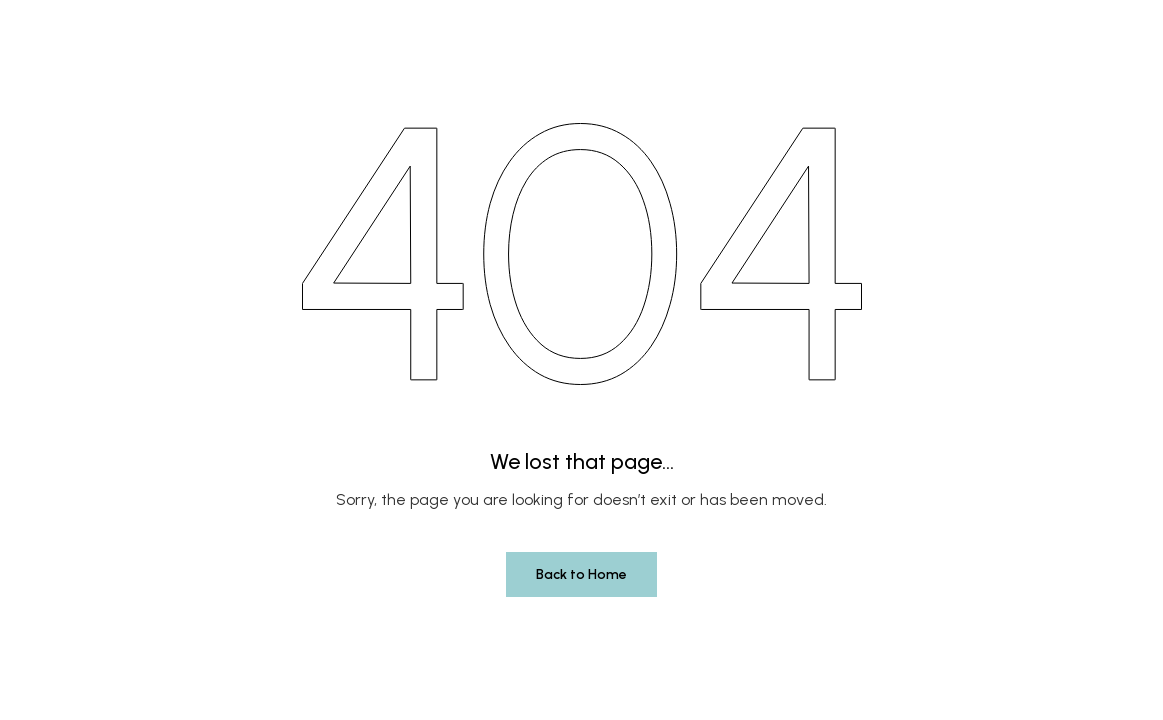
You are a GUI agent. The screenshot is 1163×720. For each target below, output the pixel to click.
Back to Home (581, 574)
